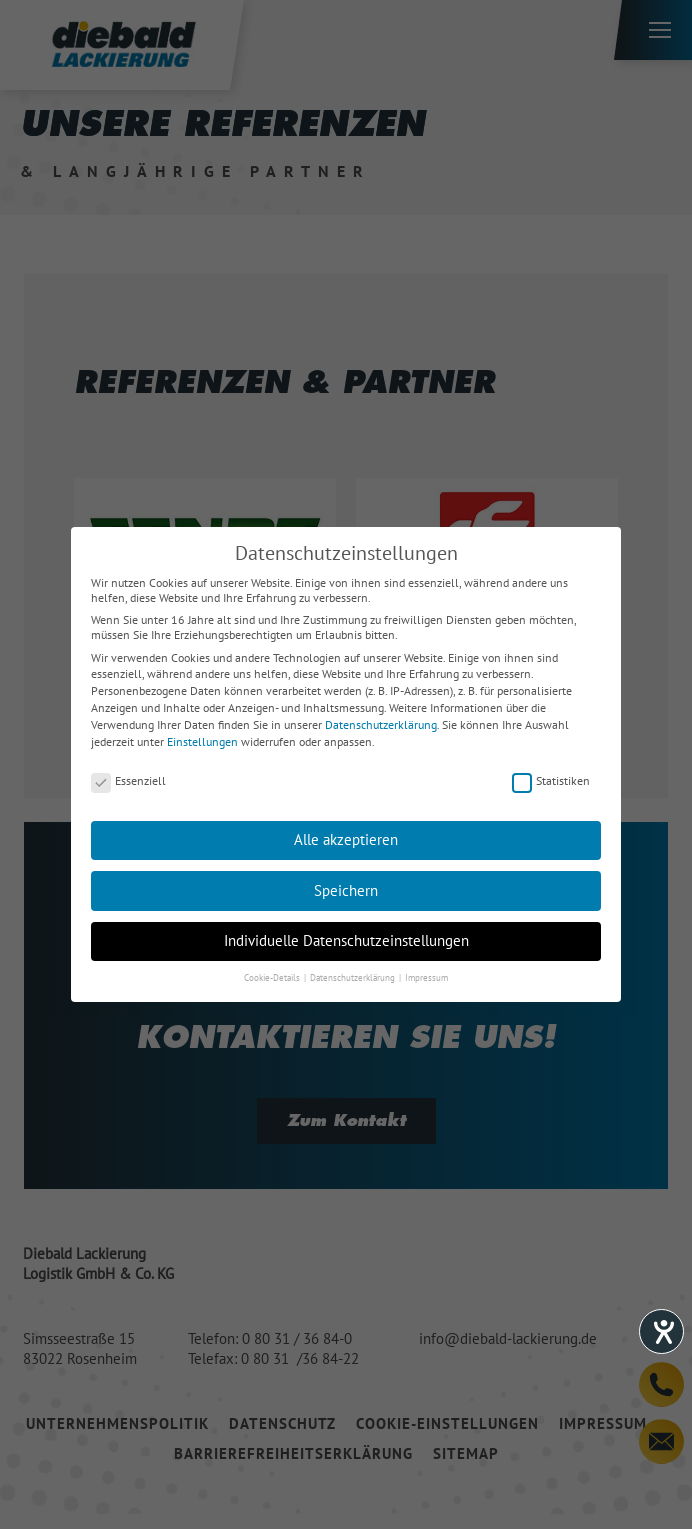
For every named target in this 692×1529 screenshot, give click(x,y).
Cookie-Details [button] (273, 977)
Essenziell (128, 780)
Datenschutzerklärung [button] (353, 977)
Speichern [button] (346, 890)
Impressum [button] (426, 977)
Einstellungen (202, 741)
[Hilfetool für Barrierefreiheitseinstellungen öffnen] (661, 1331)
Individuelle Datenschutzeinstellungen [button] (346, 940)
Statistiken (551, 780)
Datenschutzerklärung (381, 724)
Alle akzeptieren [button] (346, 839)
